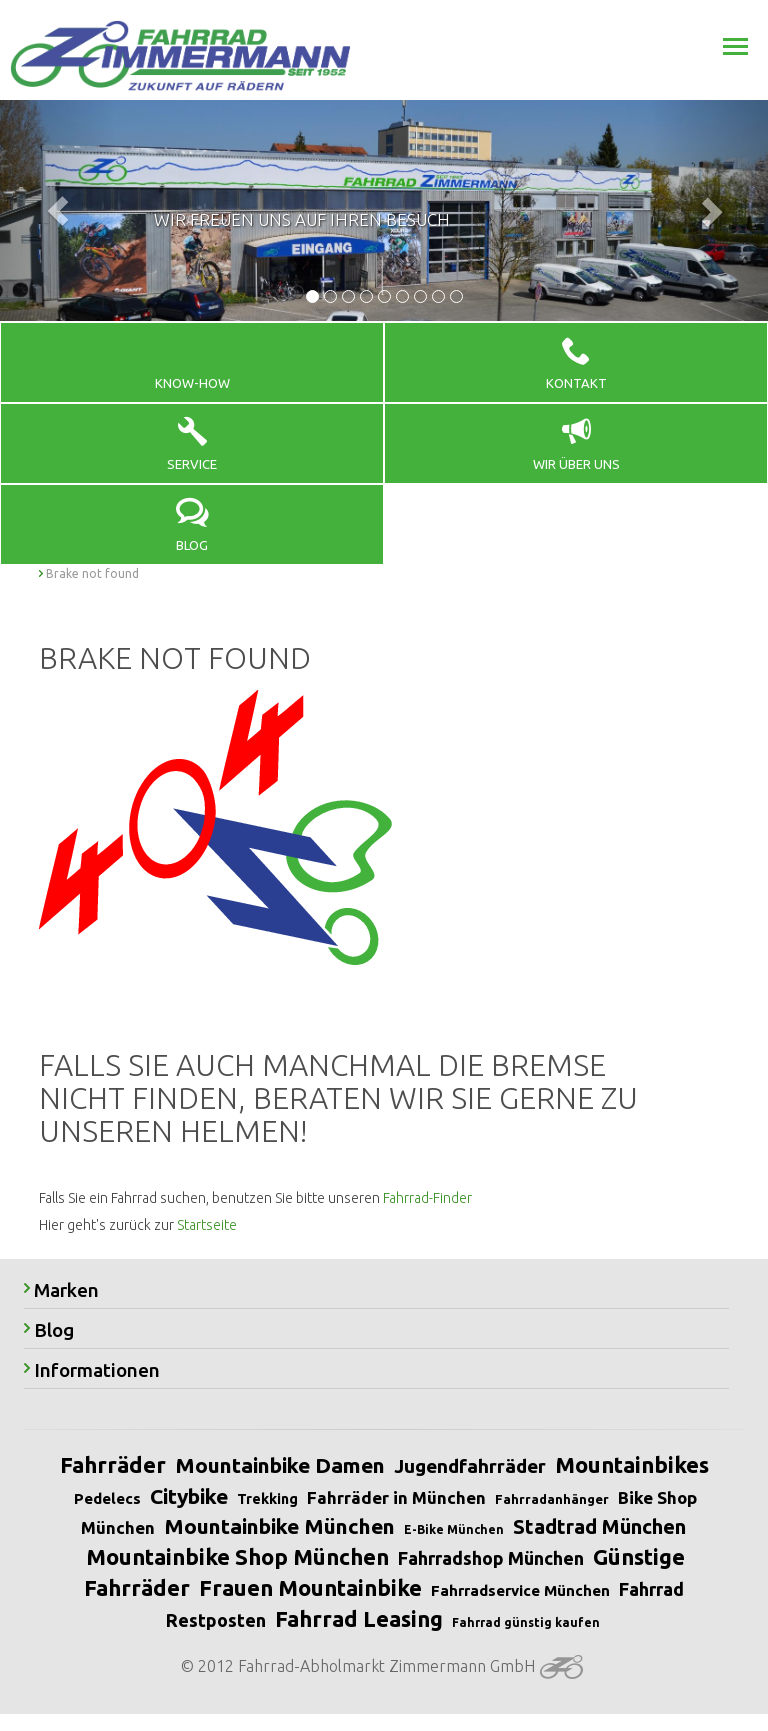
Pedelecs (107, 1498)
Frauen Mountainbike (310, 1587)
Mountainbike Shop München (237, 1556)
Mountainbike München (279, 1526)
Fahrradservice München (520, 1590)
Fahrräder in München (396, 1497)
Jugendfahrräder (470, 1466)
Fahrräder (113, 1464)
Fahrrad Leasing (359, 1618)
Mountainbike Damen (280, 1465)
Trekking (267, 1499)
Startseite (207, 1225)
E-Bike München (454, 1529)
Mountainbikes (632, 1464)
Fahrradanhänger (552, 1499)
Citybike (189, 1496)
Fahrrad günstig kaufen (526, 1622)
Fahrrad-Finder (427, 1198)
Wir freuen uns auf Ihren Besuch (302, 219)
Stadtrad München (599, 1526)
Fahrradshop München (491, 1558)
